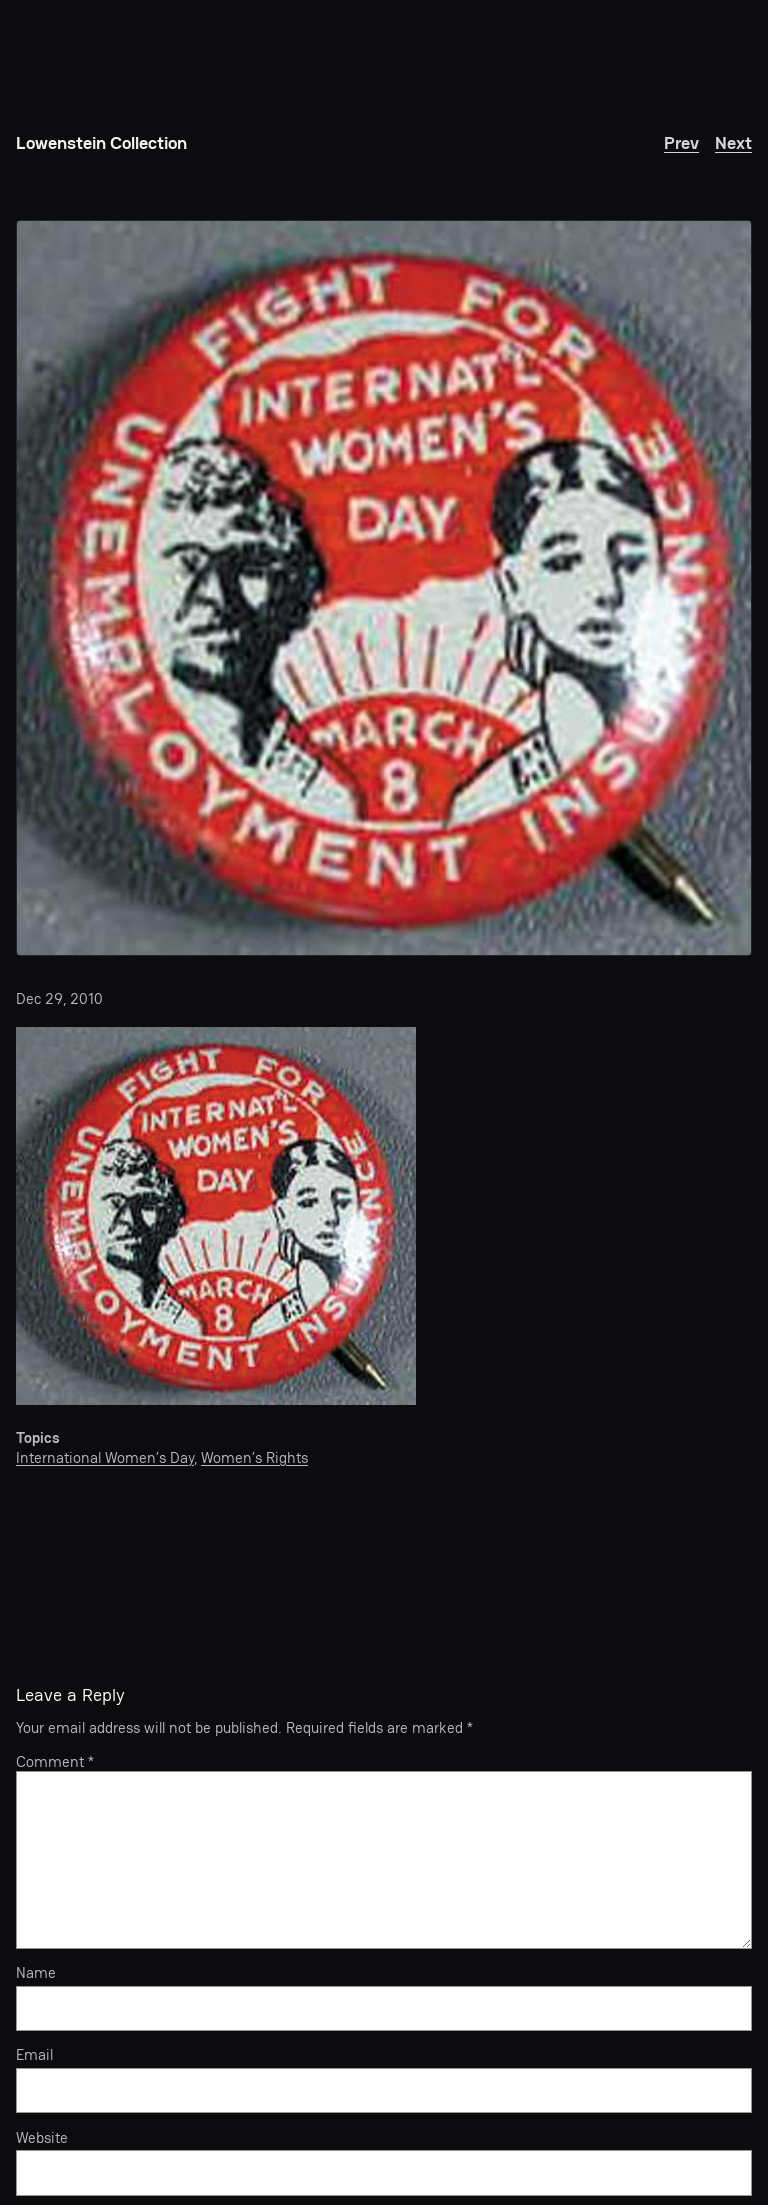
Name (36, 1973)
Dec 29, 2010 (59, 998)
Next (733, 142)
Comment (55, 1761)
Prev (681, 142)
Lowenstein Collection (101, 142)
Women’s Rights (254, 1457)
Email (34, 2055)
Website (42, 2138)
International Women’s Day (105, 1457)
